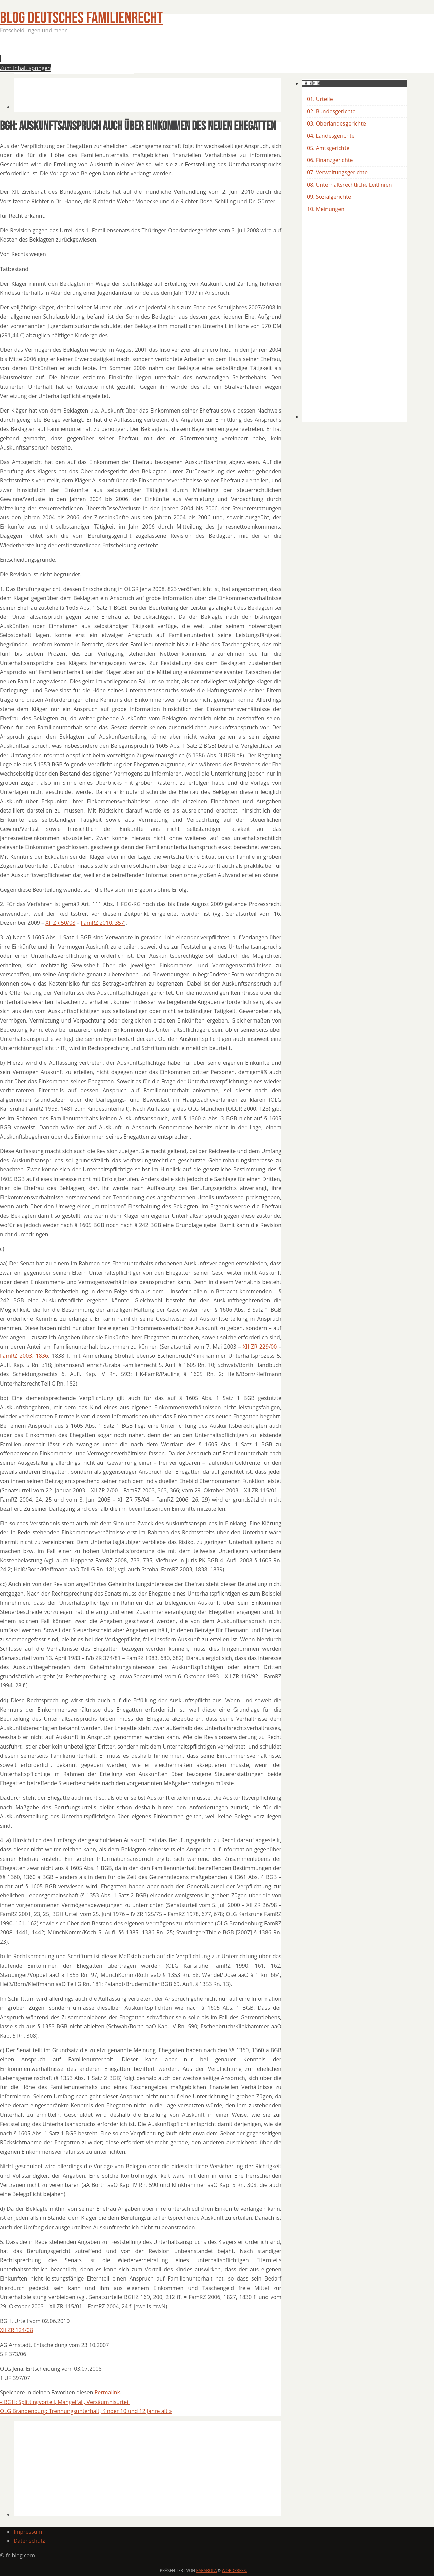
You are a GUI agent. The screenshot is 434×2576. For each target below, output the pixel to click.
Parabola (206, 2570)
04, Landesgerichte (330, 135)
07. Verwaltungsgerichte (337, 172)
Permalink (107, 2392)
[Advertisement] (137, 55)
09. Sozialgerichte (329, 197)
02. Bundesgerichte (331, 111)
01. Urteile (320, 99)
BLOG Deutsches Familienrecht (81, 18)
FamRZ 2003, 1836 (24, 1355)
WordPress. (234, 2570)
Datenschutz (29, 2540)
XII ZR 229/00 (260, 1346)
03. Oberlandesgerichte (336, 123)
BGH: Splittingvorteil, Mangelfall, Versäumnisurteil (65, 2402)
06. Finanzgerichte (330, 160)
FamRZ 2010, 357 (102, 923)
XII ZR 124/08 (16, 2330)
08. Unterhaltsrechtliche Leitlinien (349, 184)
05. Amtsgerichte (328, 148)
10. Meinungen (325, 209)
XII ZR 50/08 (60, 923)
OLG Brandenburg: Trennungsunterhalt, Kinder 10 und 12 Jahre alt (86, 2411)
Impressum (28, 2531)
